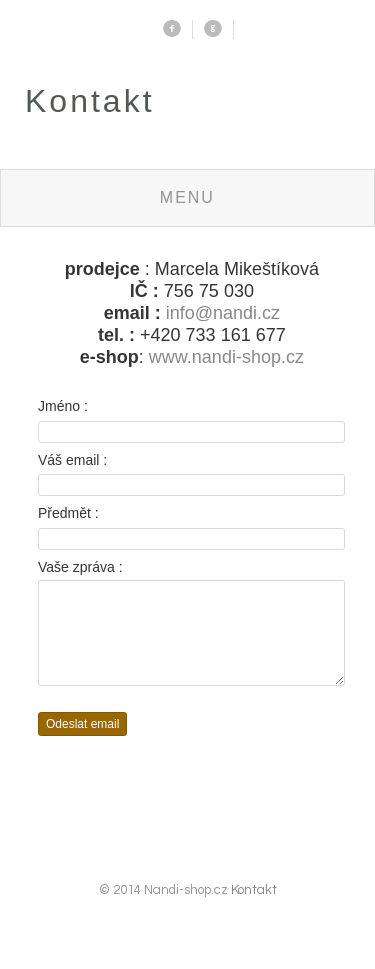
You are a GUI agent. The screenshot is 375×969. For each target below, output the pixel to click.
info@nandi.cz (223, 313)
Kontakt (254, 908)
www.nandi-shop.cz (226, 357)
